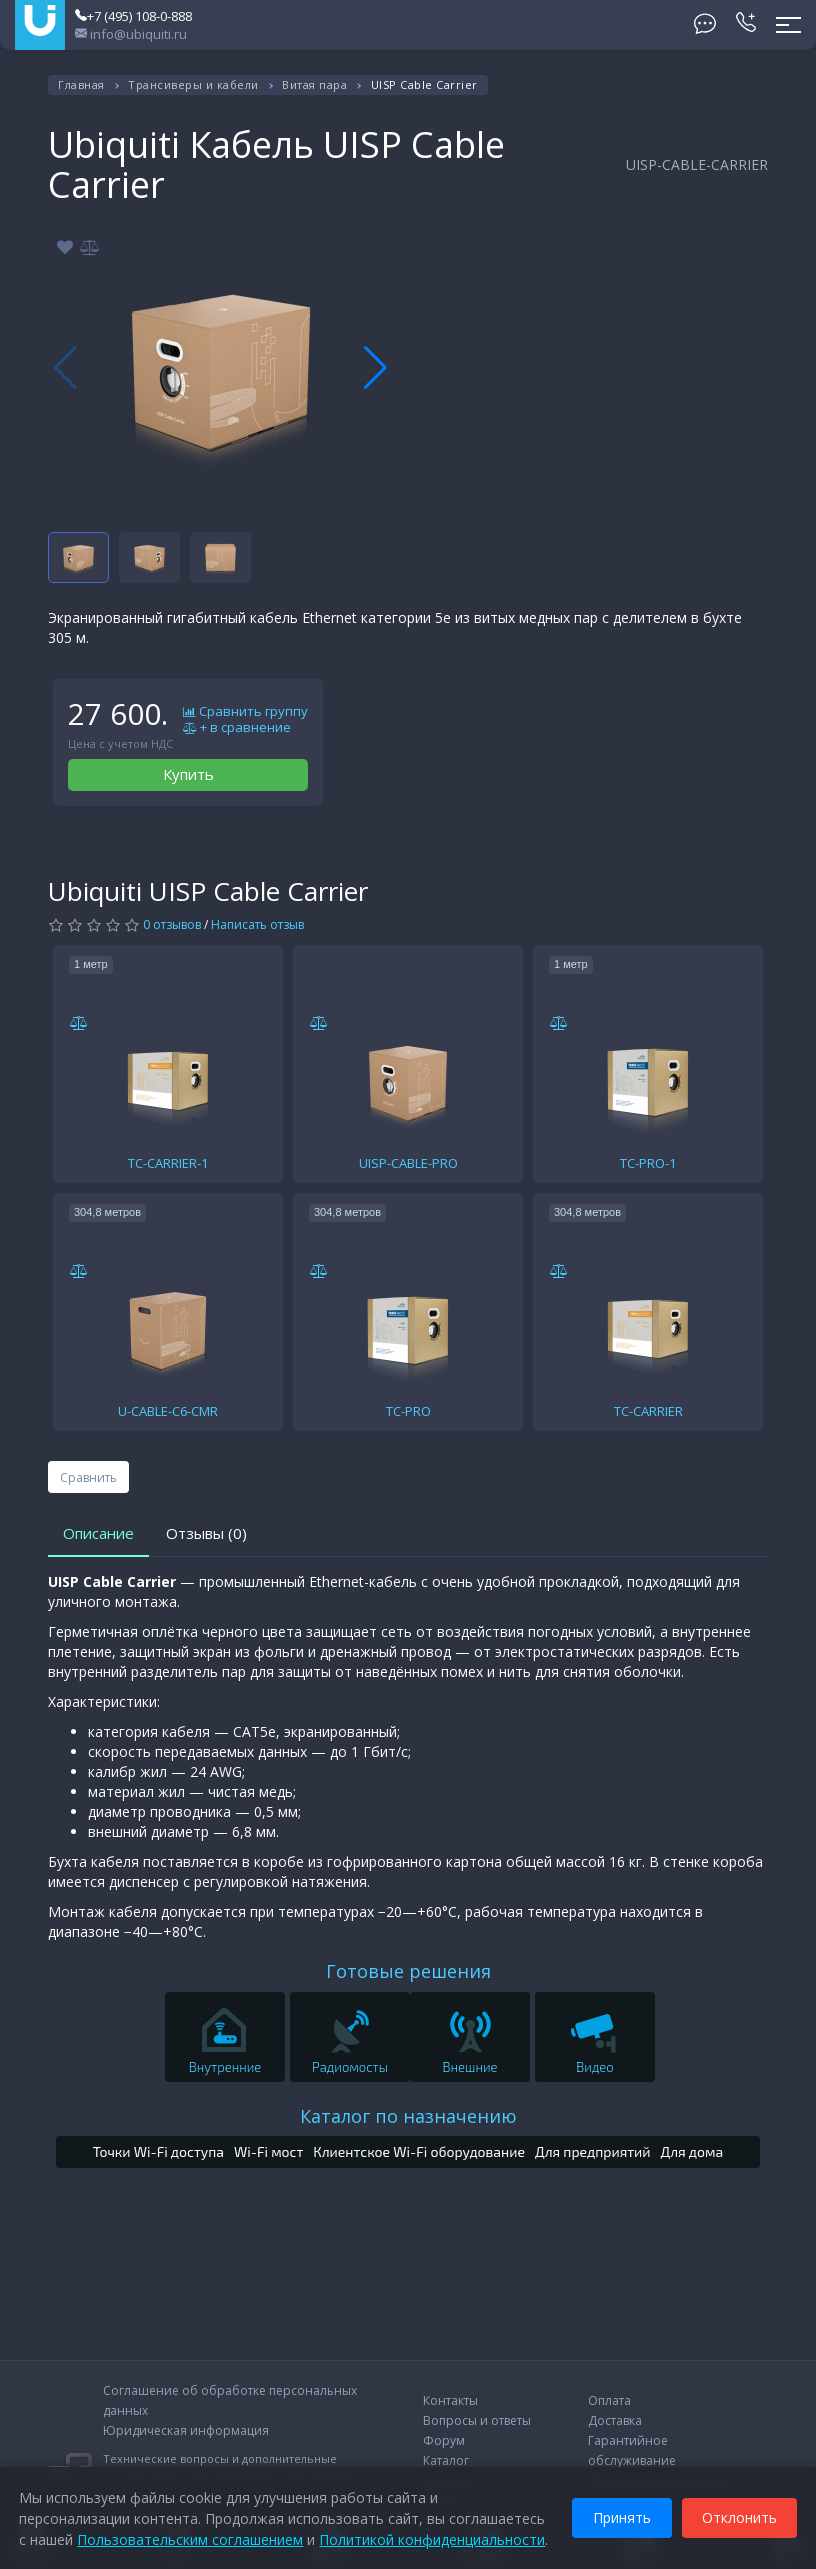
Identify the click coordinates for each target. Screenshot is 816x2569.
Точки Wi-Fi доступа (158, 2151)
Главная (81, 84)
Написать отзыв (257, 924)
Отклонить (738, 2517)
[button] (375, 368)
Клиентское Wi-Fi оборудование (419, 2151)
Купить (188, 774)
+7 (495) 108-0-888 (133, 16)
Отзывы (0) (206, 1533)
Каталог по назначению (408, 2116)
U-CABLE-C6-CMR (168, 1411)
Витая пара (314, 84)
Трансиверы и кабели (193, 84)
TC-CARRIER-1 (168, 1163)
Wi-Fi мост (268, 2151)
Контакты (450, 2400)
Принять (621, 2517)
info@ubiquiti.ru (131, 34)
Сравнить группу (245, 712)
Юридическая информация (186, 2430)
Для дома (692, 2151)
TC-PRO (408, 1411)
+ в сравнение (237, 728)
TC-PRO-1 (648, 1163)
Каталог (446, 2460)
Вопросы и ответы (477, 2420)
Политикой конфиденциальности (433, 2538)
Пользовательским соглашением (191, 2538)
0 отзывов (172, 924)
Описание (98, 1533)
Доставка (615, 2420)
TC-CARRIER (648, 1411)
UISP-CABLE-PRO (408, 1163)
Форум (444, 2440)
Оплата (609, 2400)
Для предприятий (593, 2151)
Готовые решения (408, 1971)
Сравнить (88, 1477)
